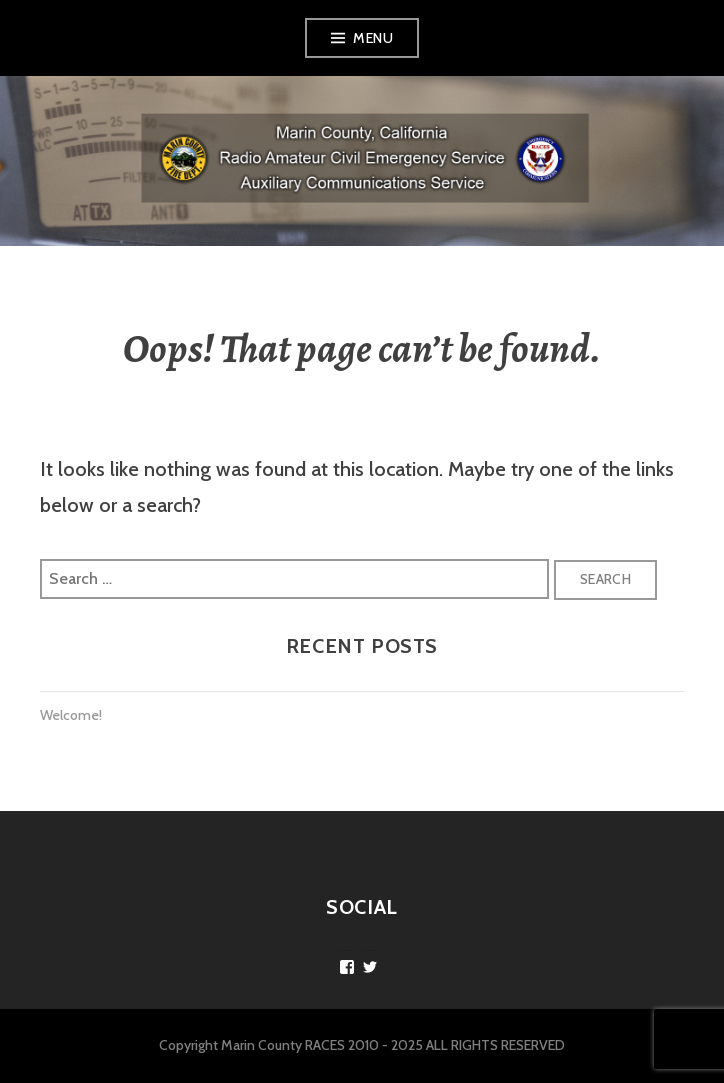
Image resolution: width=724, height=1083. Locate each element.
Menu (373, 38)
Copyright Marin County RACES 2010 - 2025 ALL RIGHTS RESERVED (362, 1045)
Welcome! (71, 715)
